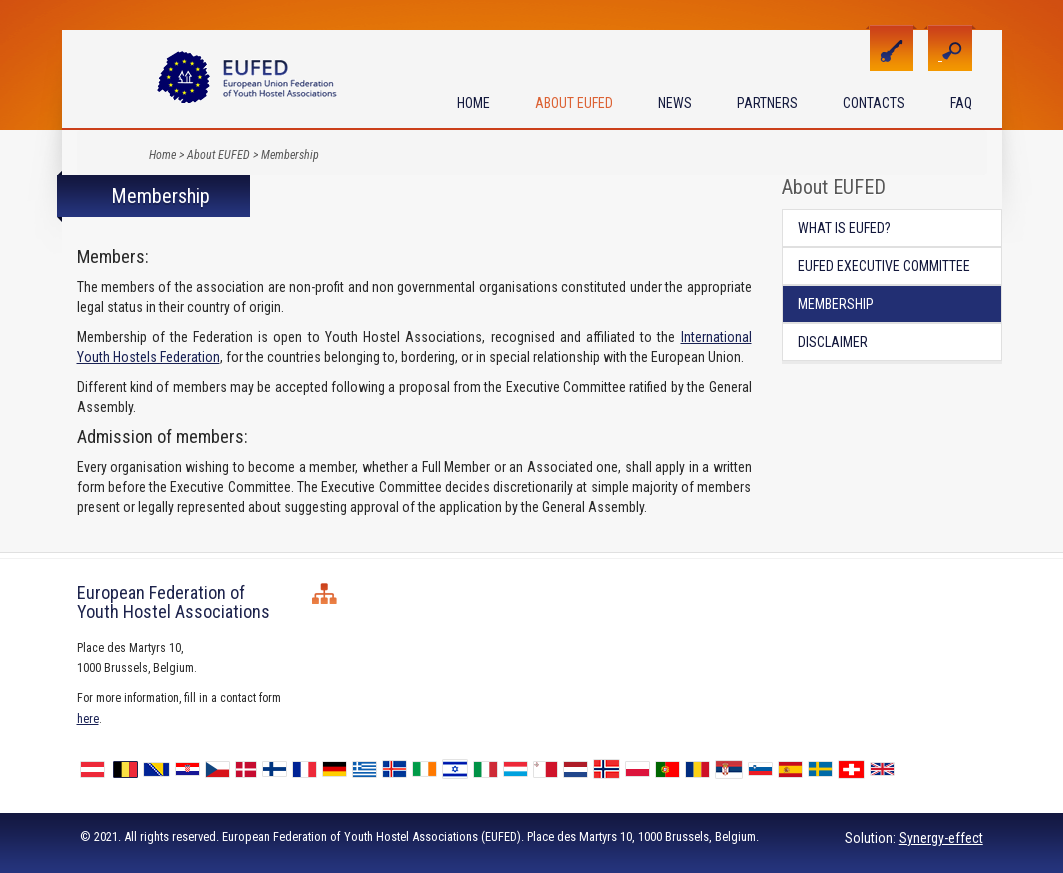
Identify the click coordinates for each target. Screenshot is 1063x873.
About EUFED (574, 103)
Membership (290, 155)
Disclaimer (833, 342)
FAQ (961, 103)
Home (473, 103)
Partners (767, 103)
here (88, 719)
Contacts (874, 103)
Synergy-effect (941, 838)
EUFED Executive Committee (884, 266)
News (675, 103)
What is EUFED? (844, 228)
